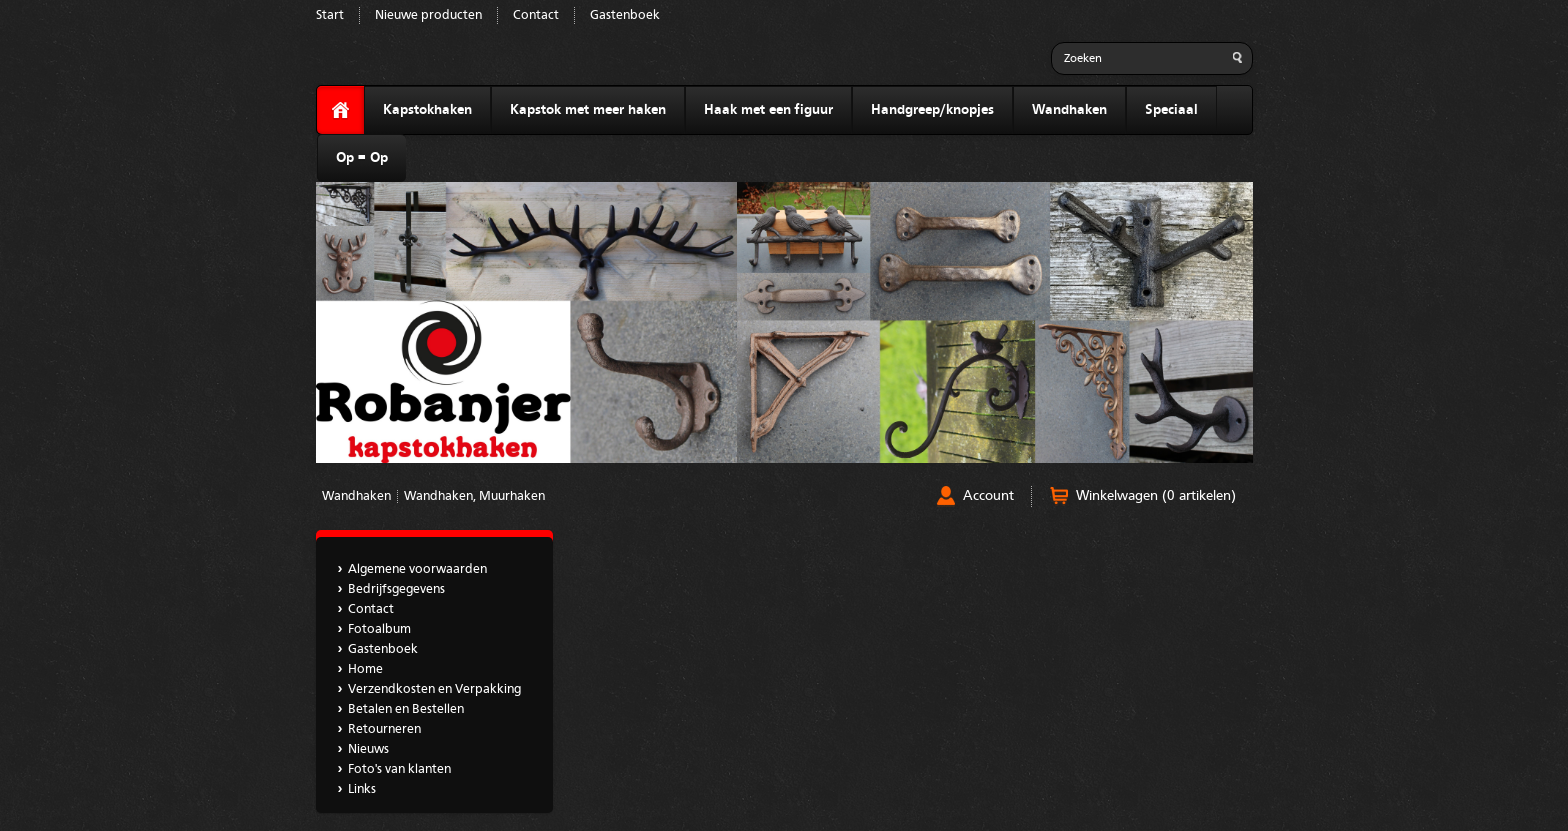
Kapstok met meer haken (588, 110)
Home (365, 669)
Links (362, 789)
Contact (536, 15)
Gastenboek (625, 15)
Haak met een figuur (768, 110)
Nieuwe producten (428, 15)
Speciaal (1171, 110)
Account (988, 496)
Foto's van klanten (399, 769)
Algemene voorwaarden (417, 569)
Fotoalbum (379, 629)
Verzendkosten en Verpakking (434, 689)
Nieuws (368, 749)
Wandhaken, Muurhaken (474, 496)
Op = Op (362, 158)
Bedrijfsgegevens (396, 589)
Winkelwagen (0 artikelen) (1156, 496)
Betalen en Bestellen (406, 709)
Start (330, 15)
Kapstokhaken (427, 110)
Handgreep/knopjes (932, 110)
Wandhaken (1069, 110)
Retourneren (384, 729)
